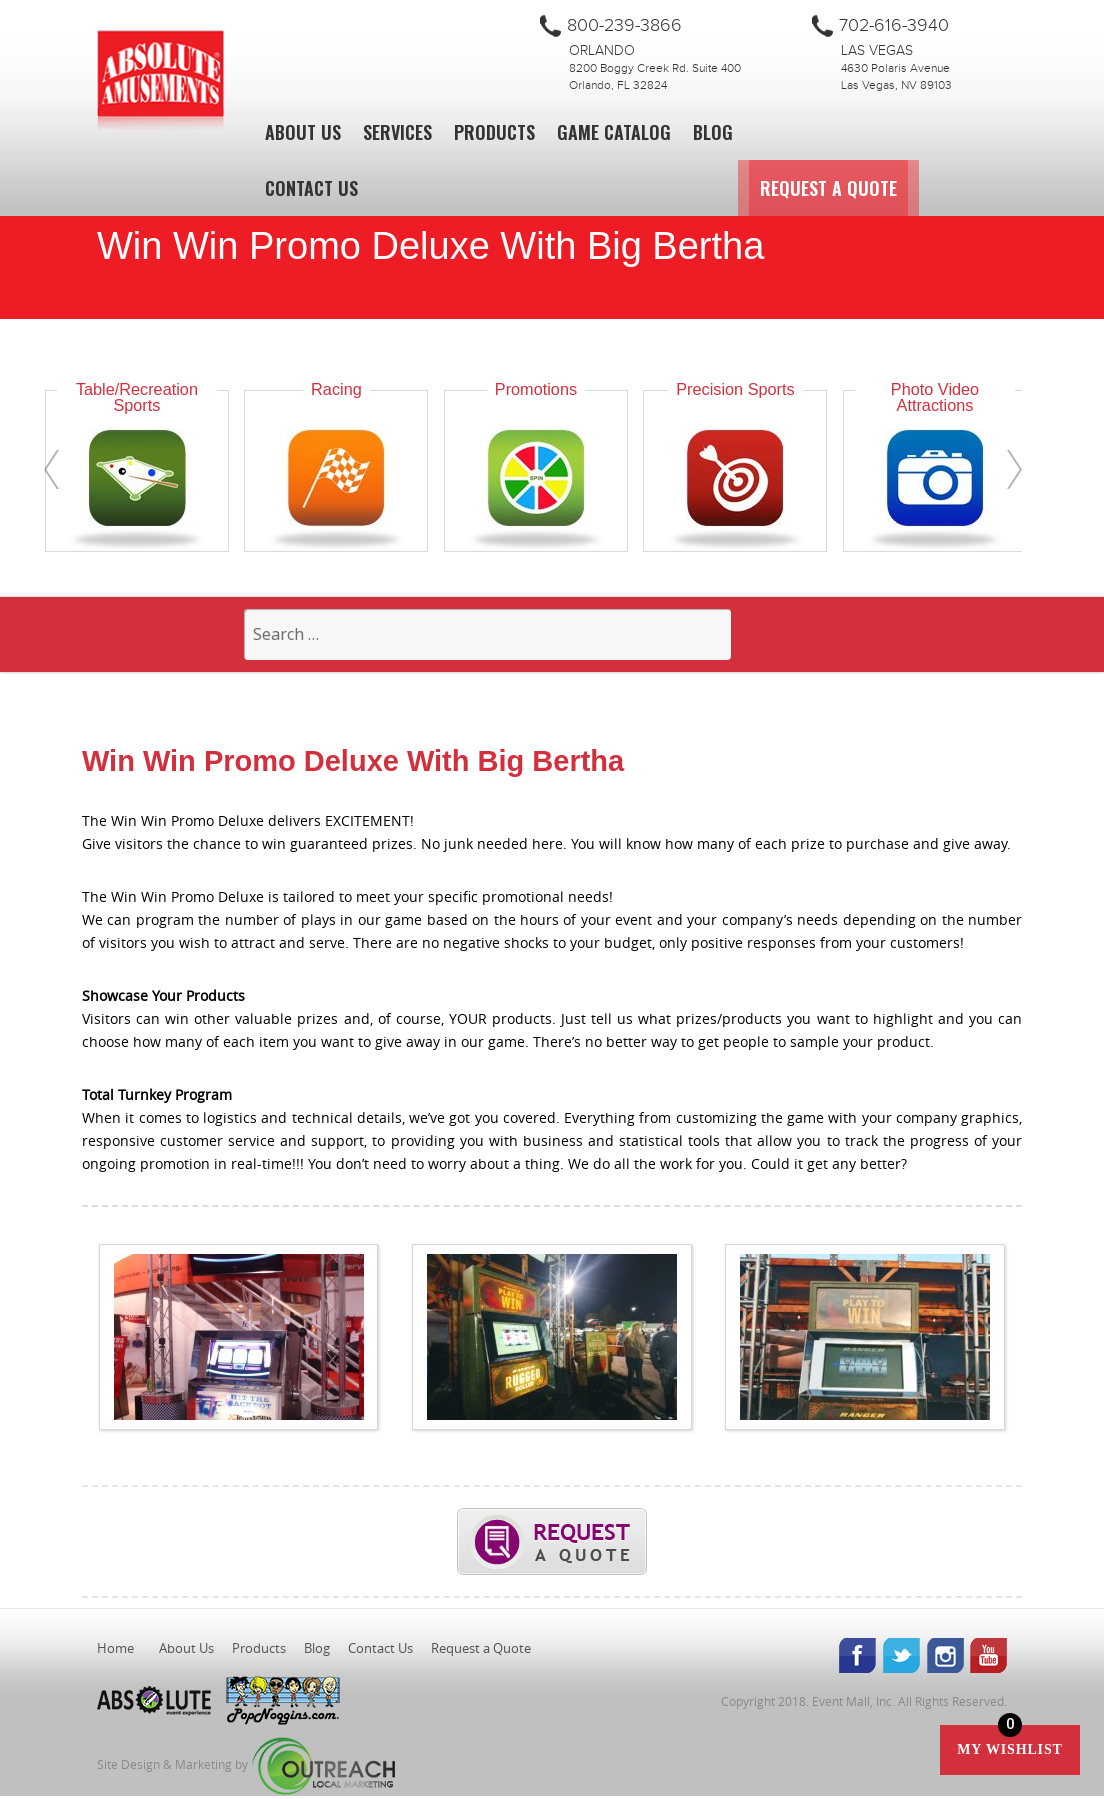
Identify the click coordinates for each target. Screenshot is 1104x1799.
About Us (303, 132)
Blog (713, 132)
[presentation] (51, 469)
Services (397, 132)
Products (494, 132)
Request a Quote (939, 188)
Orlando (602, 51)
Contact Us (311, 188)
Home (115, 1651)
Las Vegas (877, 51)
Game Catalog (614, 132)
